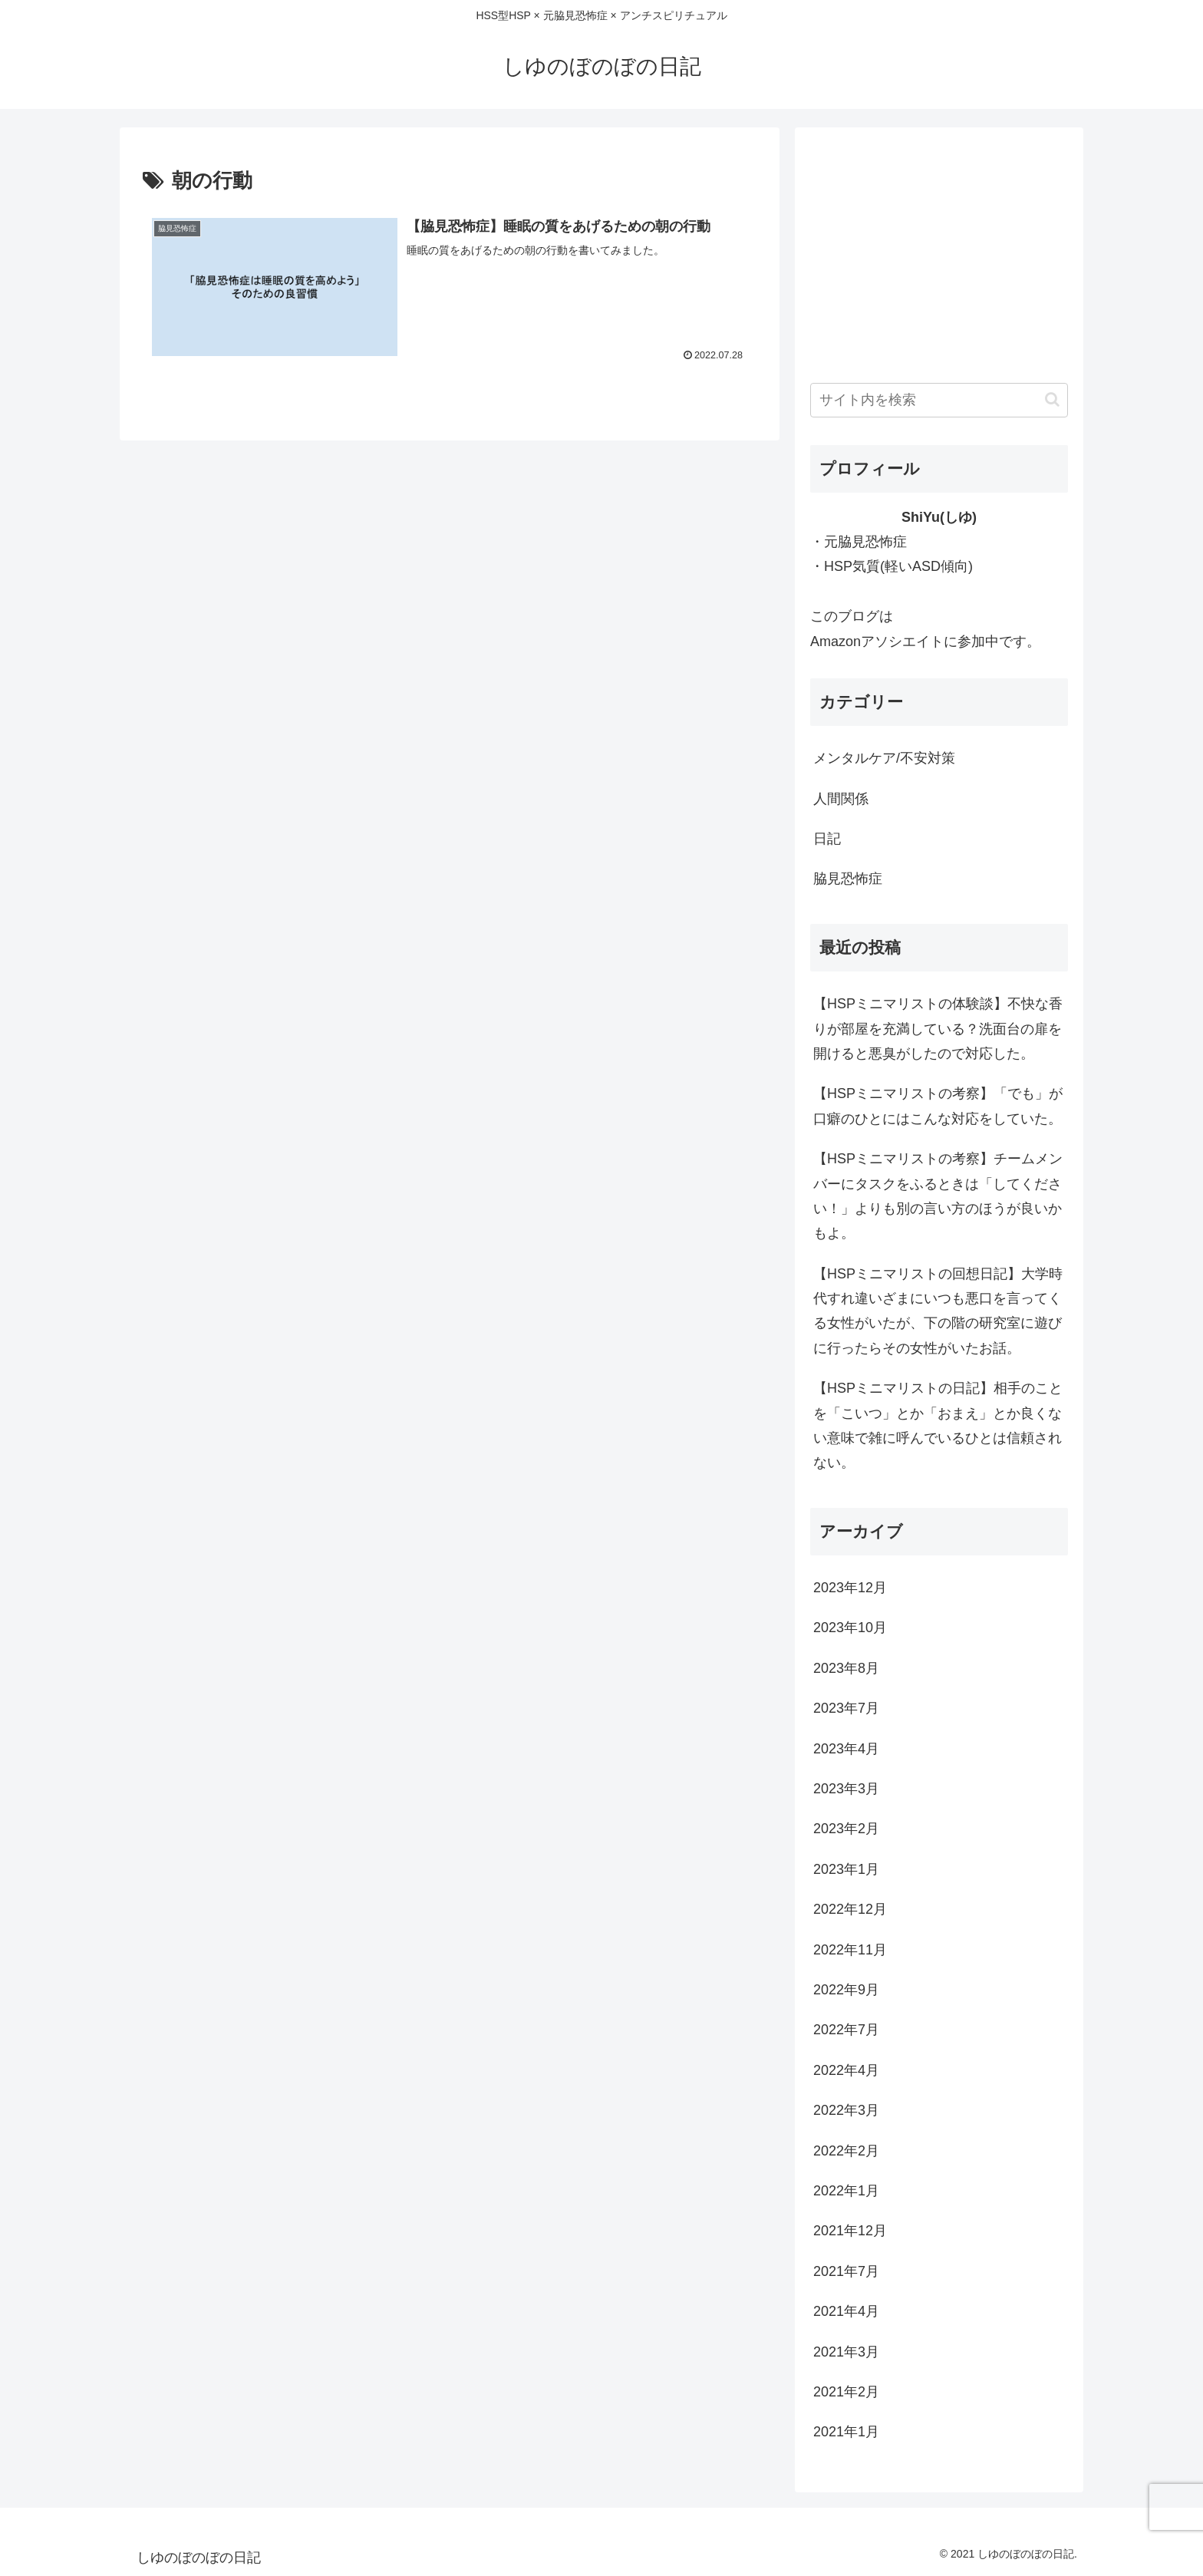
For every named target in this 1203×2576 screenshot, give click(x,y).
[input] (939, 400)
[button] (1052, 399)
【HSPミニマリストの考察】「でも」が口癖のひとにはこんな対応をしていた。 (938, 1106)
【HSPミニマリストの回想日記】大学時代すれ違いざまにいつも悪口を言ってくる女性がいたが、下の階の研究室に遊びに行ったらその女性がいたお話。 (938, 1311)
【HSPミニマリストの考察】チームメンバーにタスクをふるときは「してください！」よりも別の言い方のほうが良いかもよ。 (938, 1196)
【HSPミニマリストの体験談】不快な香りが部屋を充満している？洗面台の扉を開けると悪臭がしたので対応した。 (938, 1028)
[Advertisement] (939, 250)
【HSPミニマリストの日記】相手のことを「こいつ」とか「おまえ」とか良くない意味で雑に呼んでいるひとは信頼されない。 (938, 1425)
